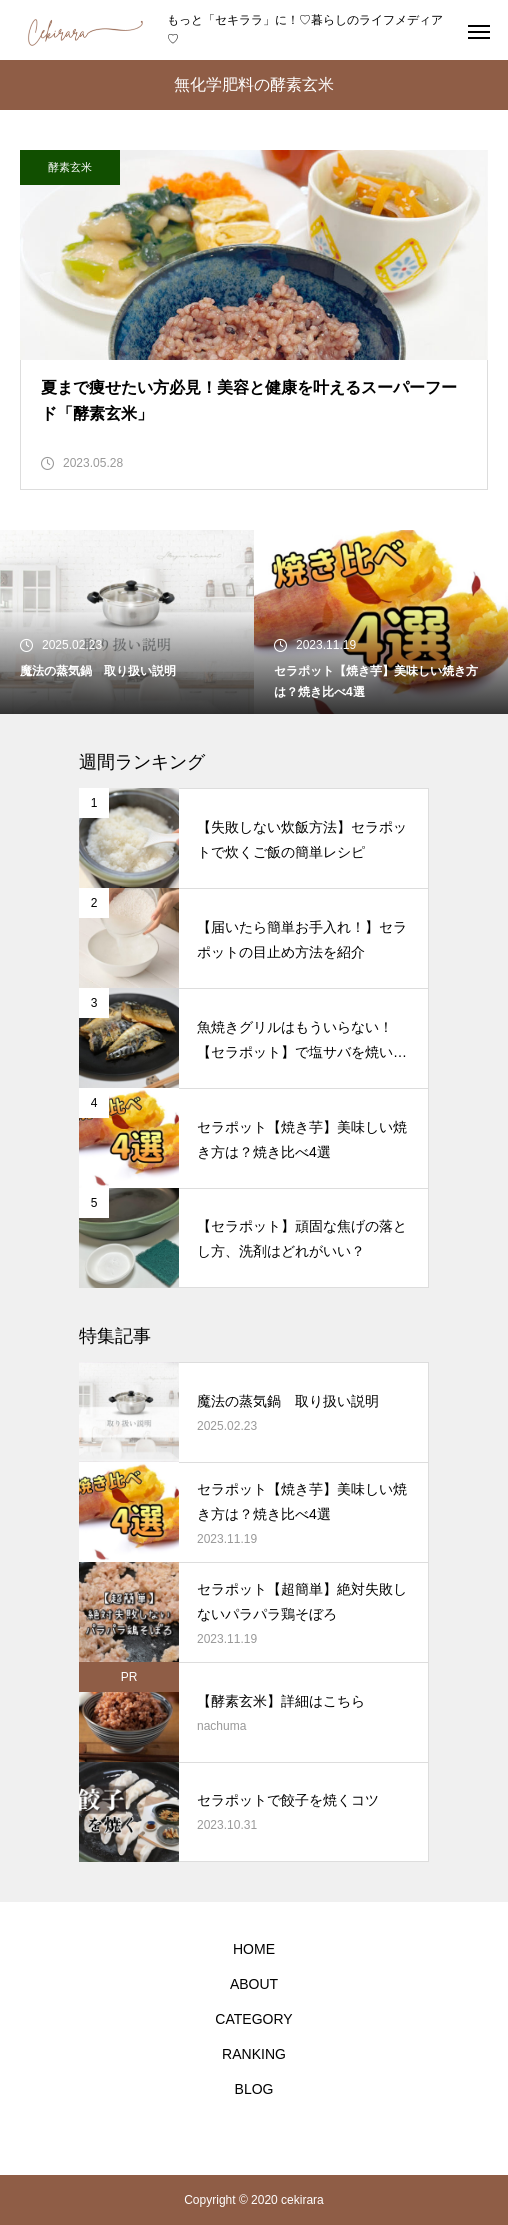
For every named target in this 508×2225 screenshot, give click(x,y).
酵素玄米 (70, 167)
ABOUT (254, 1984)
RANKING (254, 2054)
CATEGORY (253, 2019)
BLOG (254, 2089)
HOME (254, 1949)
